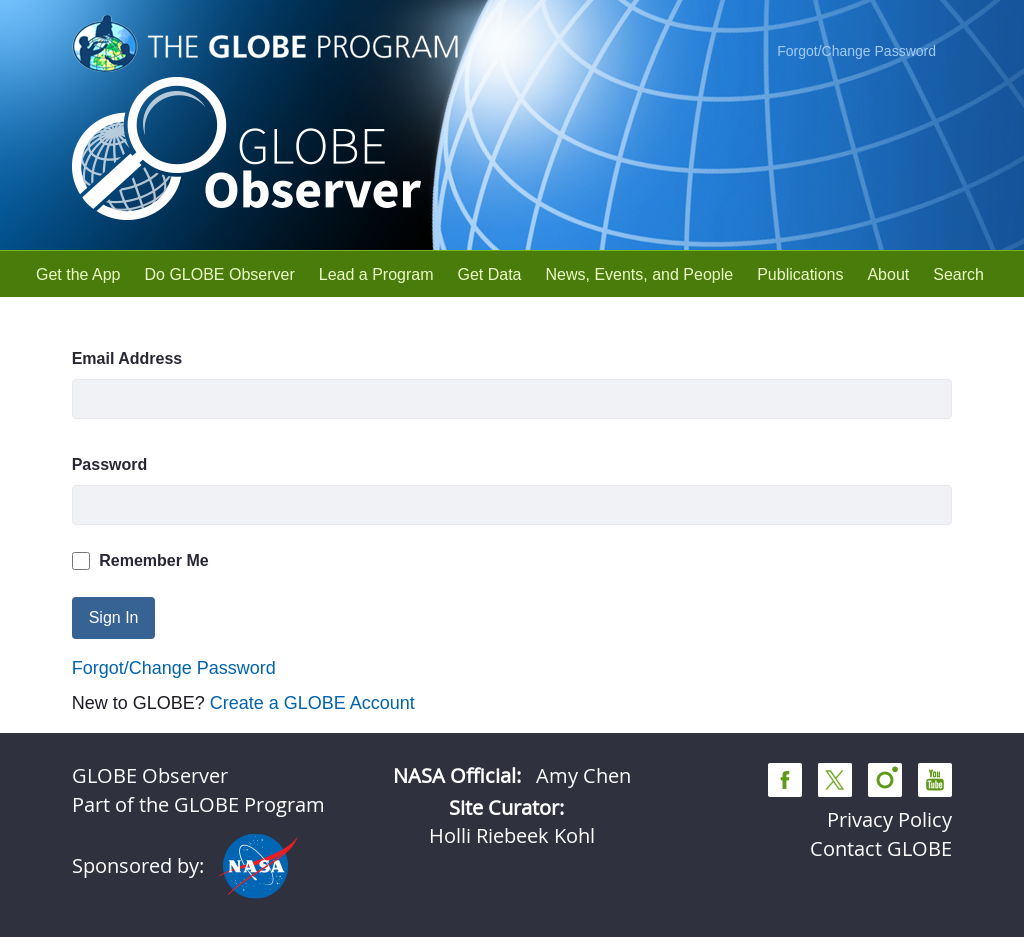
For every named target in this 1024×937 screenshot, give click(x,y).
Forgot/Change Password (856, 51)
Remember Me (140, 561)
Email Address (127, 358)
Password (110, 464)
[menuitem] (78, 274)
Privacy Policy (889, 819)
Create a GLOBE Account (312, 703)
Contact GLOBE (881, 848)
